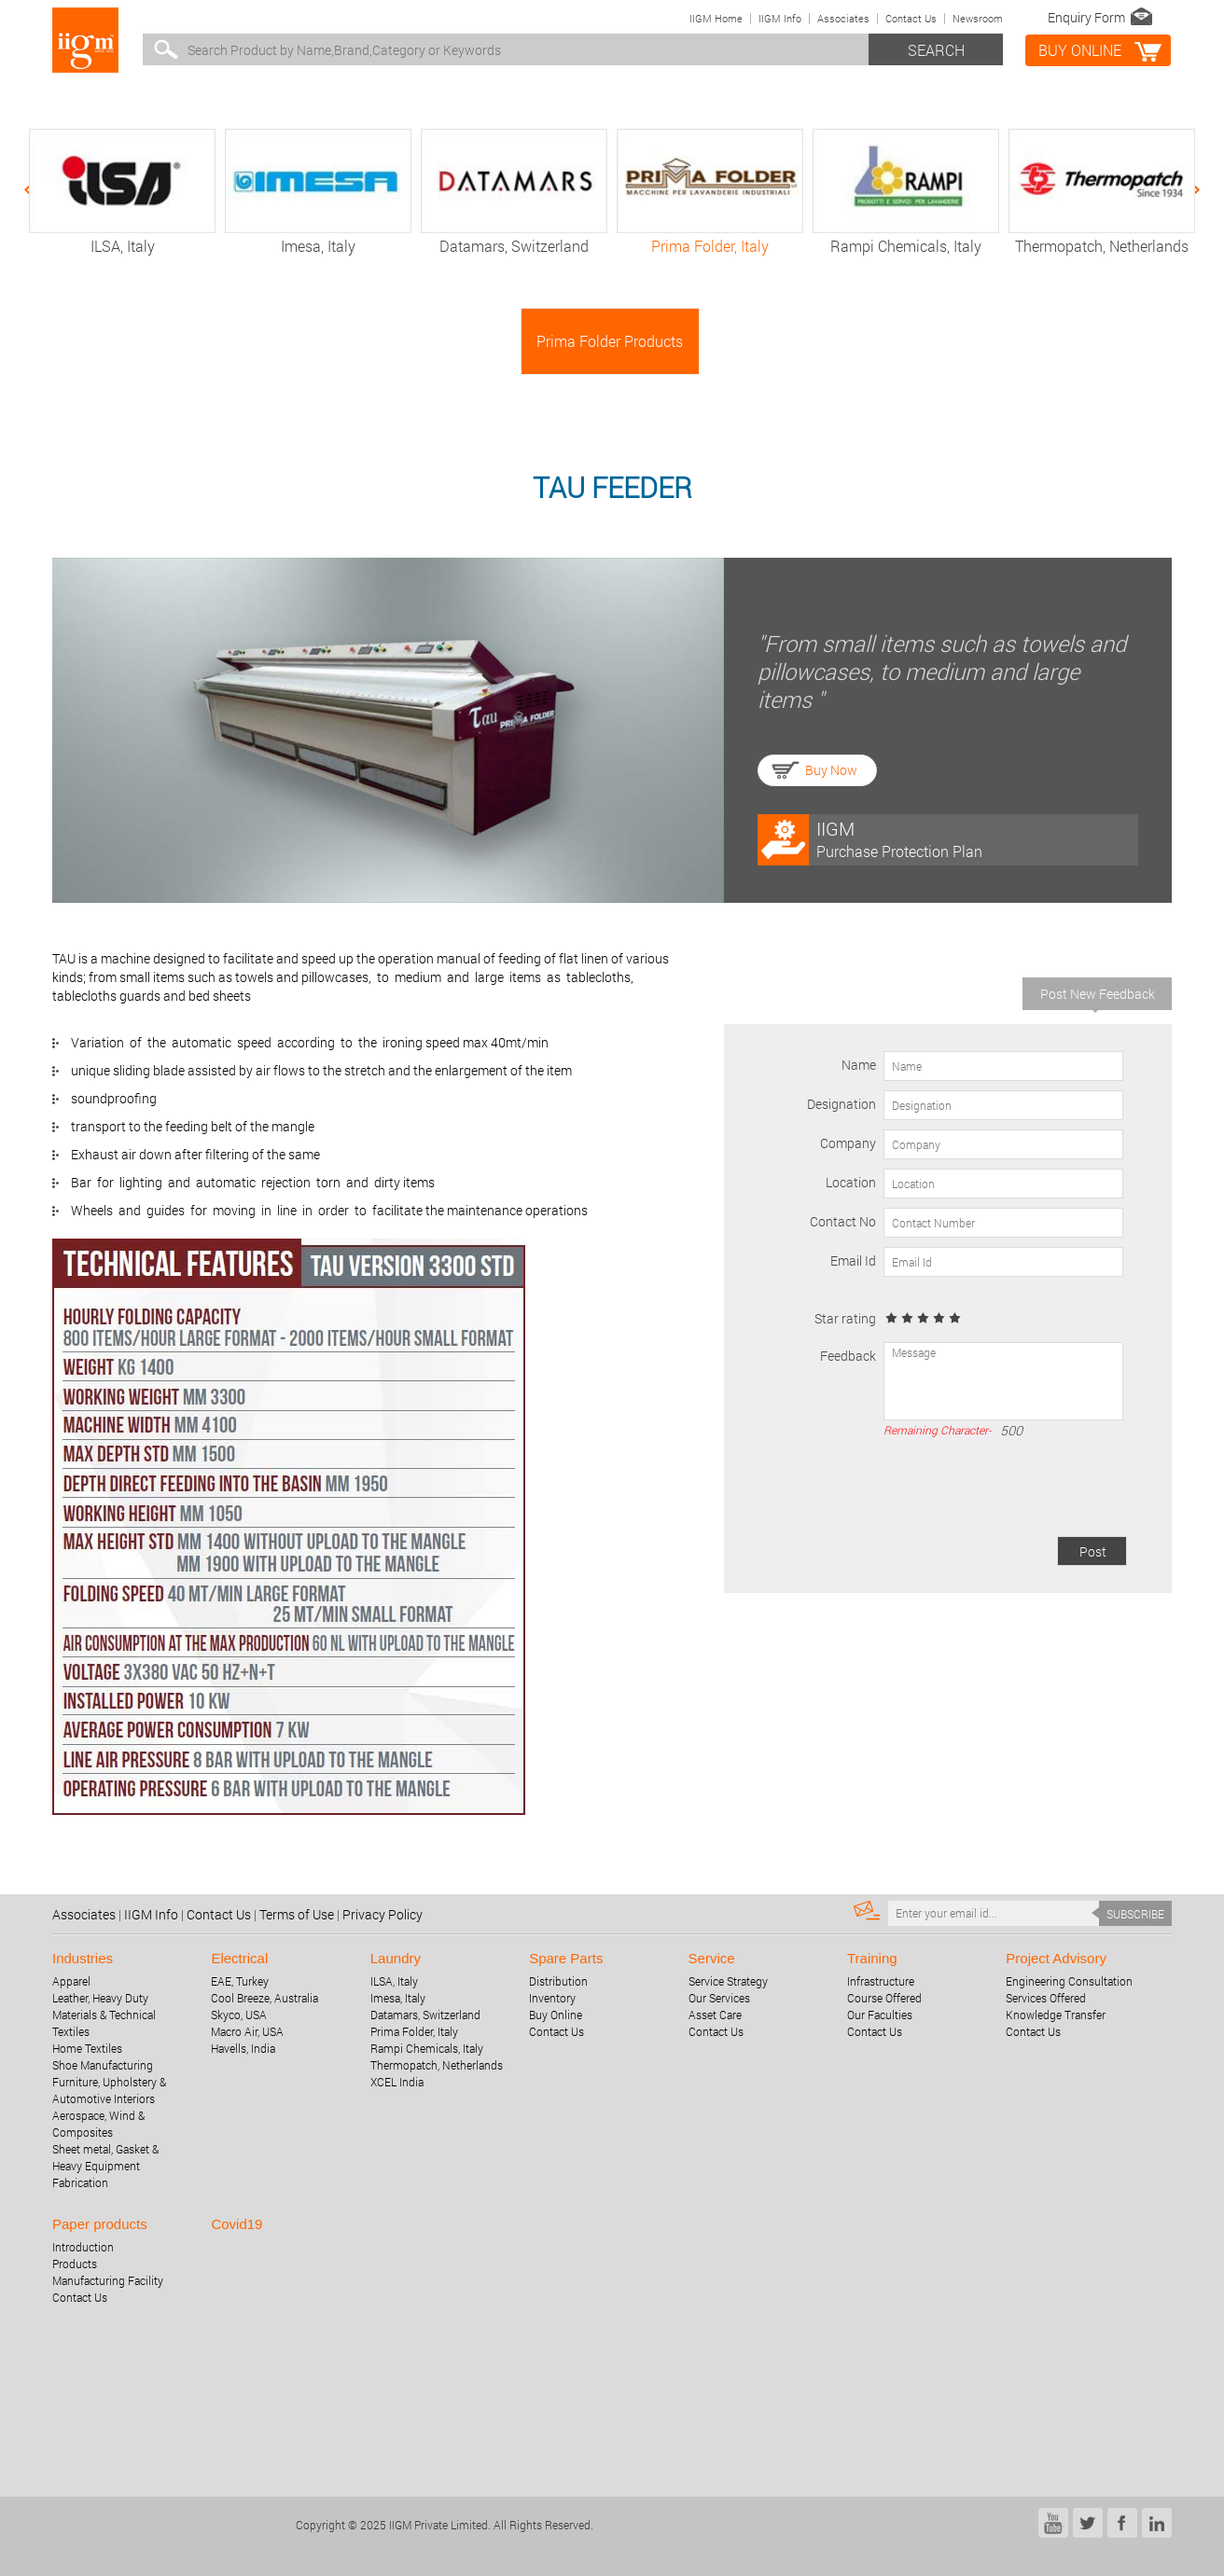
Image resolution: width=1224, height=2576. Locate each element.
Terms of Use (296, 1914)
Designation (841, 1104)
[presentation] (985, 1490)
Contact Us (911, 18)
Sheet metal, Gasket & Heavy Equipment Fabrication (105, 2165)
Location (851, 1182)
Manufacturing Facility (107, 2280)
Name (859, 1064)
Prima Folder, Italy (710, 236)
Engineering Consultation (1069, 1981)
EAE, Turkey (240, 1981)
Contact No (843, 1221)
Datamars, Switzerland (514, 236)
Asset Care (715, 2014)
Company (848, 1143)
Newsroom (978, 18)
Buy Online (555, 2014)
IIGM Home (716, 18)
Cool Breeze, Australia (264, 1997)
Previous (36, 190)
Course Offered (884, 1997)
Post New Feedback (1097, 994)
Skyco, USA (239, 2014)
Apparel (71, 1981)
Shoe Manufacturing (102, 2064)
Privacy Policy (382, 1914)
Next (1188, 190)
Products (74, 2263)
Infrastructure (880, 1981)
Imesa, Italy (318, 236)
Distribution (558, 1981)
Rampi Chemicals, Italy (906, 236)
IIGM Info (779, 18)
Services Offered (1046, 1997)
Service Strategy (728, 1981)
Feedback (848, 1355)
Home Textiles (87, 2048)
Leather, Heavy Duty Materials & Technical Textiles (104, 2014)
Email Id (853, 1260)
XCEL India (397, 2081)
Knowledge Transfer (1056, 2014)
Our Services (719, 1997)
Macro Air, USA (247, 2031)
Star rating (845, 1318)
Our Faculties (879, 2014)
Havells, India (243, 2048)
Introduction (83, 2246)
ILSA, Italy (122, 236)
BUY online (1079, 50)
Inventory (552, 1997)
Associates (843, 18)
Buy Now (831, 770)
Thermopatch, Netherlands (1101, 236)
